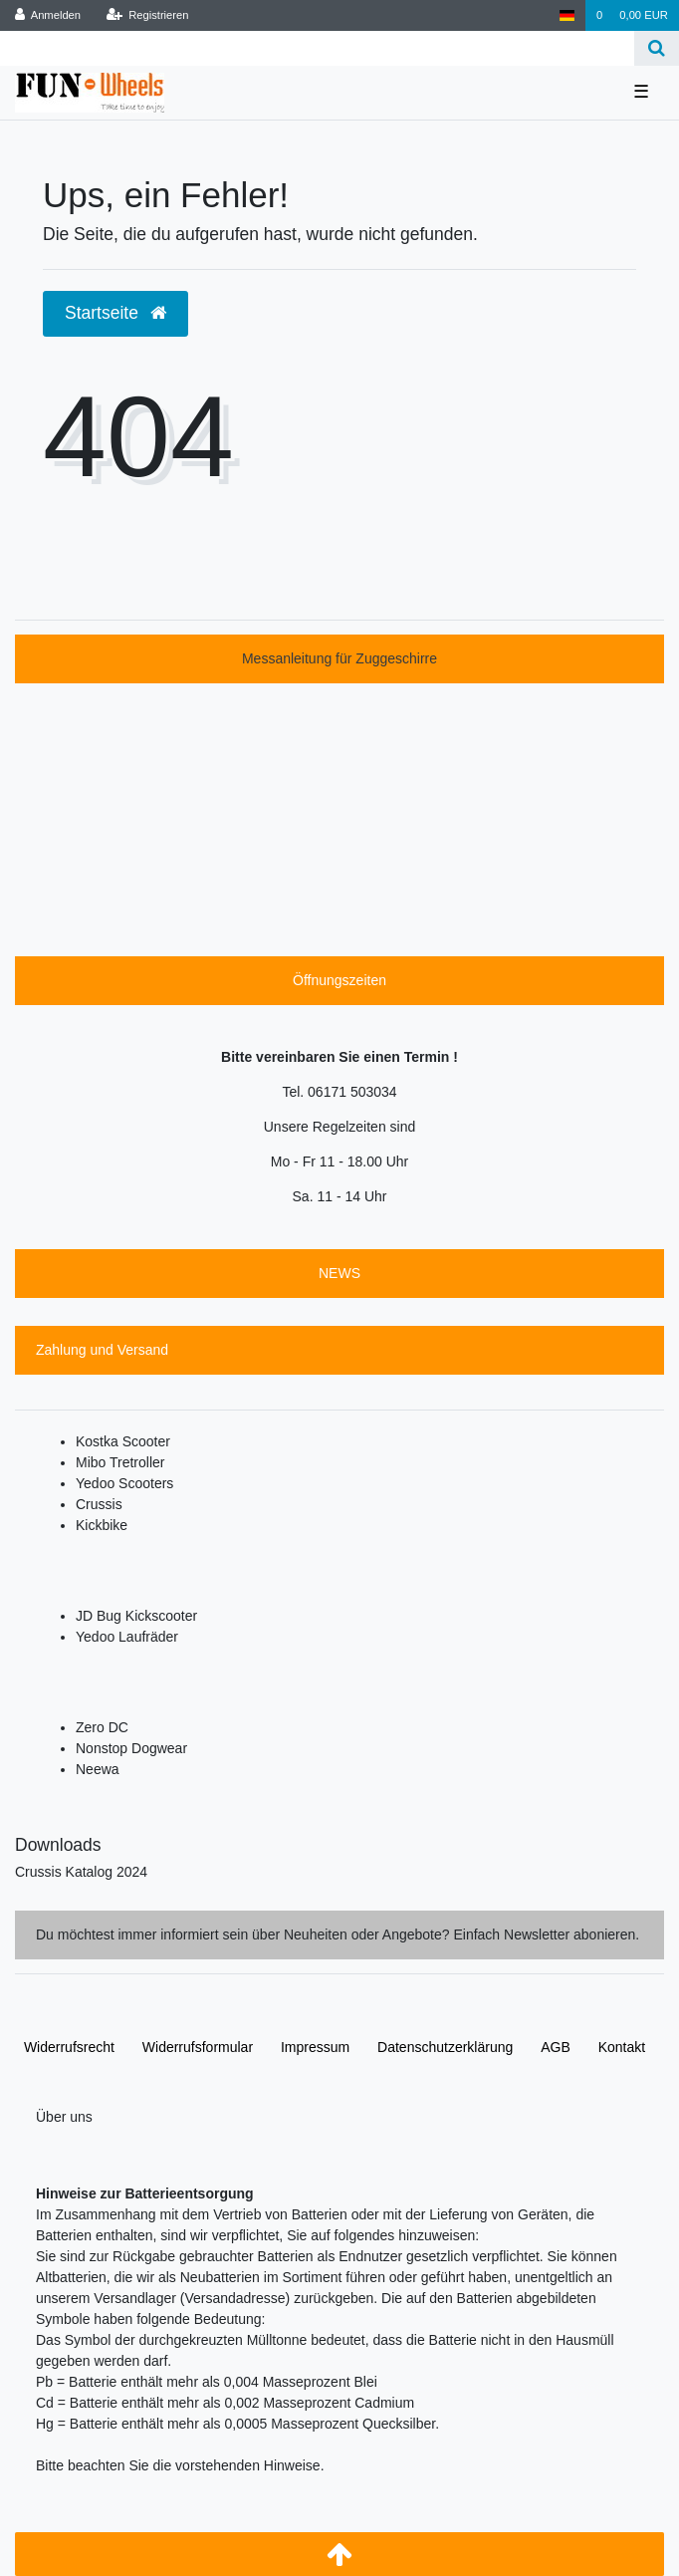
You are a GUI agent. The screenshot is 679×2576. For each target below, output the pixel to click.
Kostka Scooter (123, 1441)
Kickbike (101, 1525)
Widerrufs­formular (197, 2047)
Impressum (315, 2047)
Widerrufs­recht (69, 2047)
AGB (555, 2047)
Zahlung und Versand (102, 1350)
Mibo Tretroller (120, 1462)
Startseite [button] (115, 313)
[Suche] (656, 48)
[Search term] (317, 48)
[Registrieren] (147, 15)
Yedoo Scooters (124, 1483)
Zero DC (102, 1727)
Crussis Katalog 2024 (81, 1872)
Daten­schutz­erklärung (445, 2047)
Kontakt (621, 2047)
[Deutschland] (566, 15)
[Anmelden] (48, 15)
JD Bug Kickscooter (136, 1616)
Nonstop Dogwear (131, 1748)
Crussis (99, 1504)
